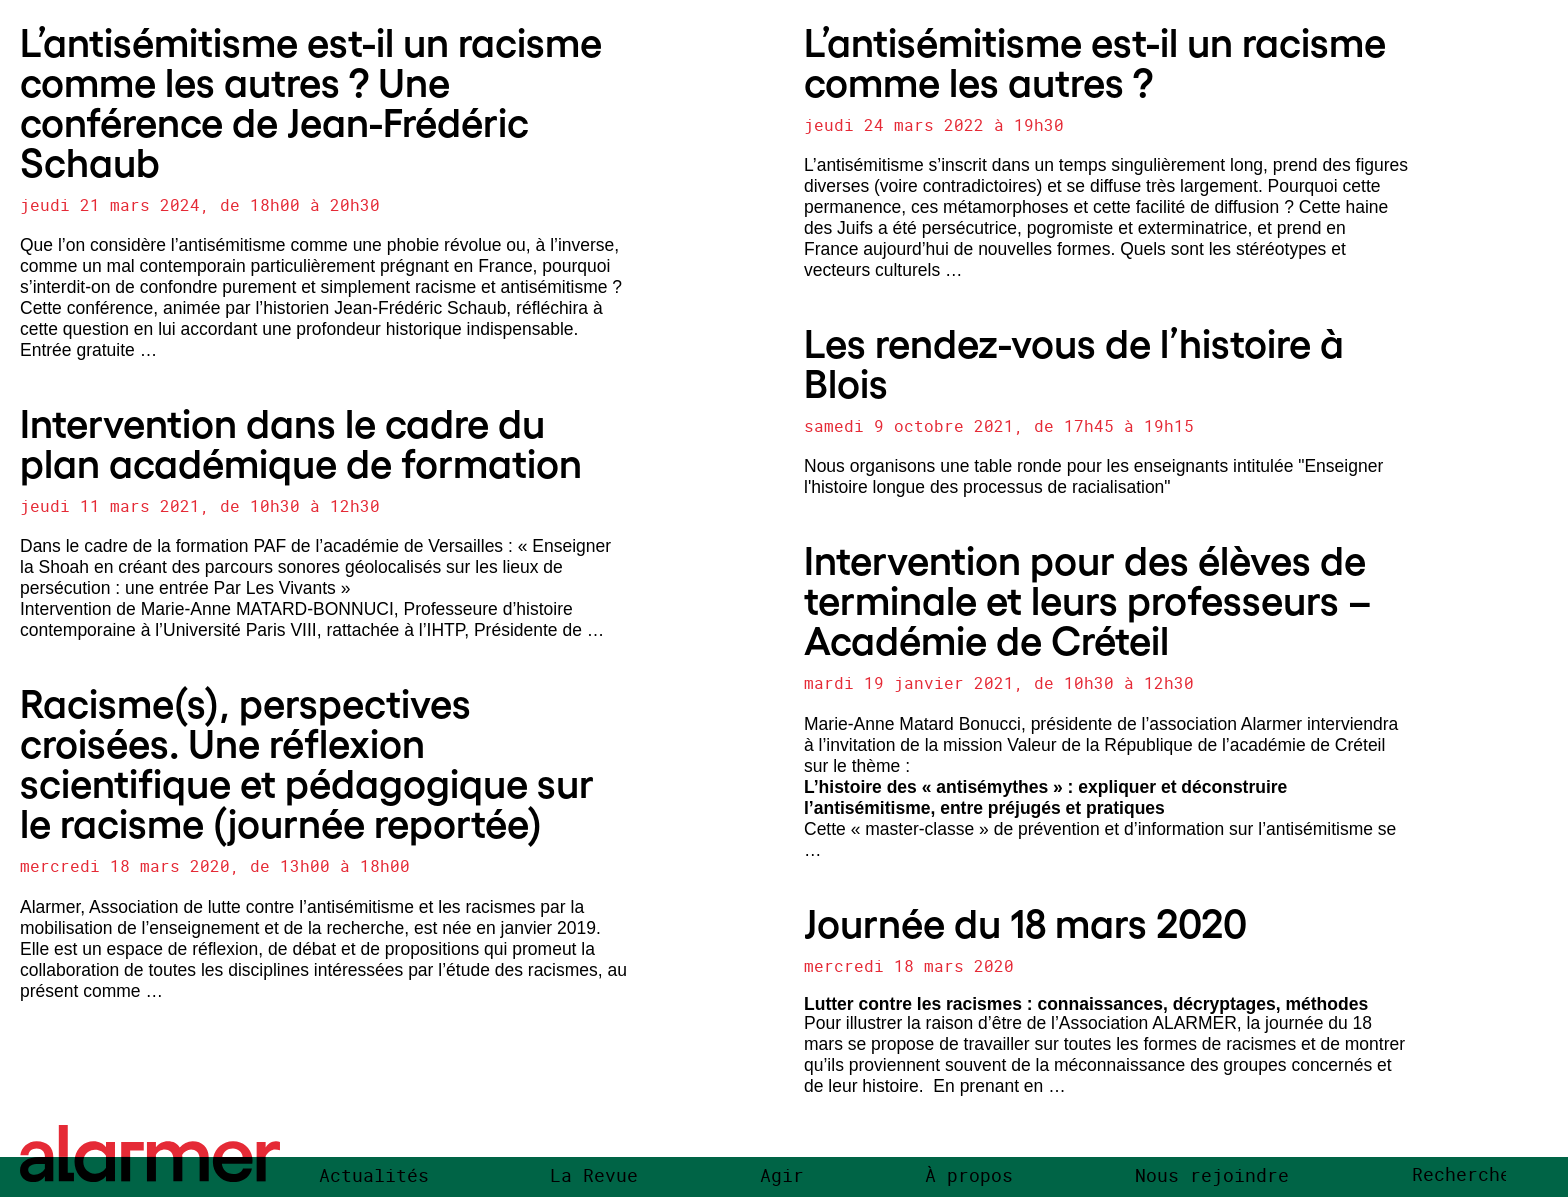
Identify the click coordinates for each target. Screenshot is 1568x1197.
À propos (969, 1175)
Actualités (374, 1175)
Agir (782, 1175)
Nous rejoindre (1212, 1175)
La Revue (594, 1175)
